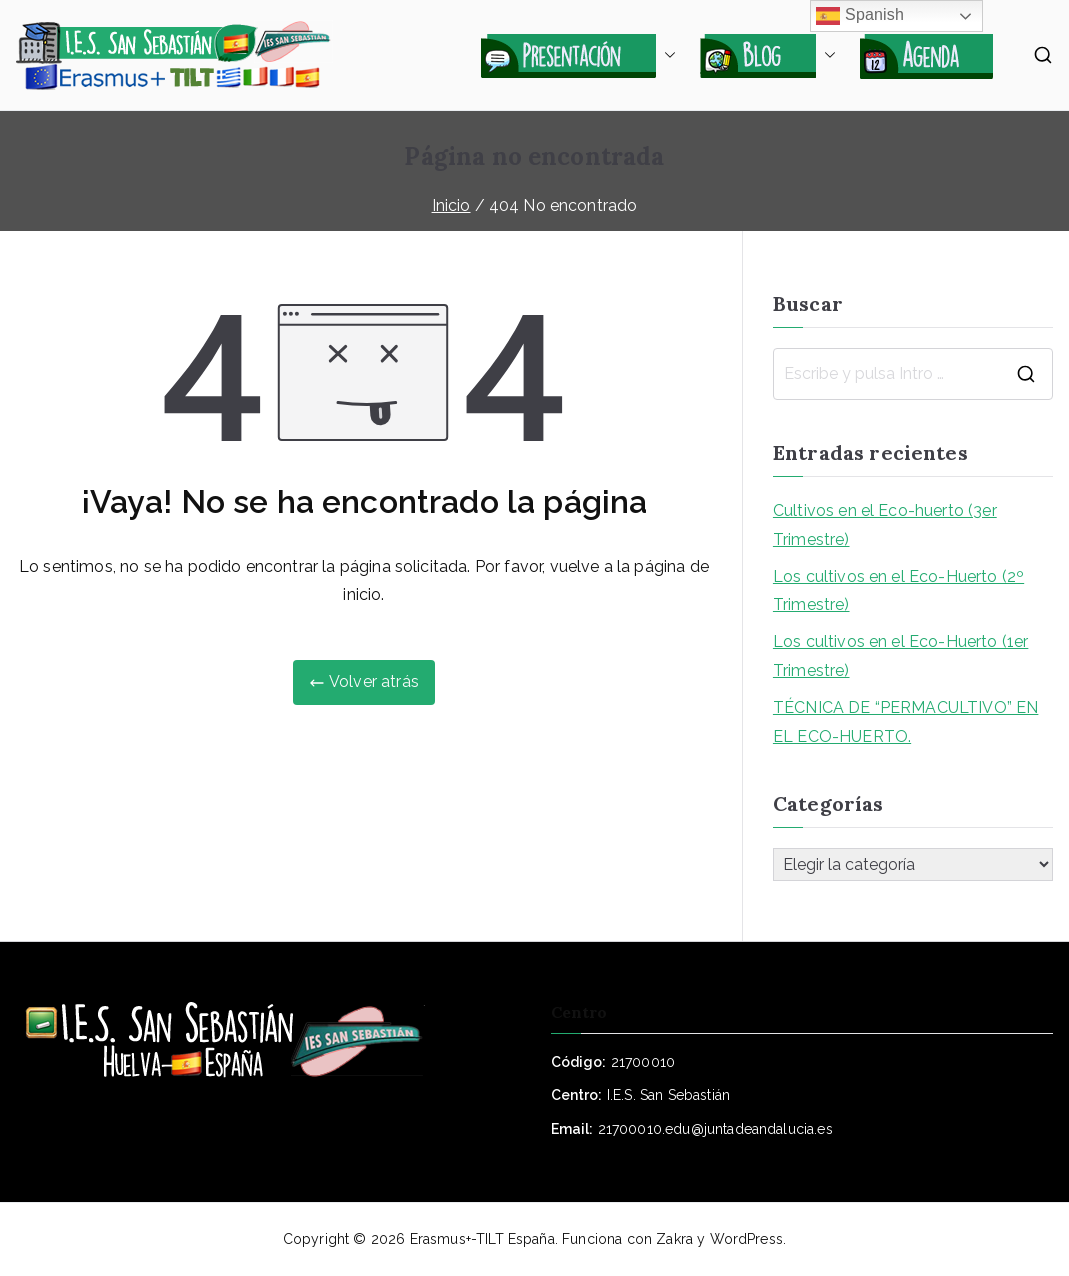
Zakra (674, 1239)
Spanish (860, 16)
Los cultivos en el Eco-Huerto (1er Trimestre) (900, 656)
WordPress (746, 1239)
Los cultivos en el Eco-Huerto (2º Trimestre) (898, 591)
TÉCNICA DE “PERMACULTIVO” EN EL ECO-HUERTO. (905, 722)
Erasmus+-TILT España (482, 1239)
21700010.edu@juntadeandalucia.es (715, 1129)
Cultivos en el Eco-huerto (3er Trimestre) (885, 525)
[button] (666, 55)
